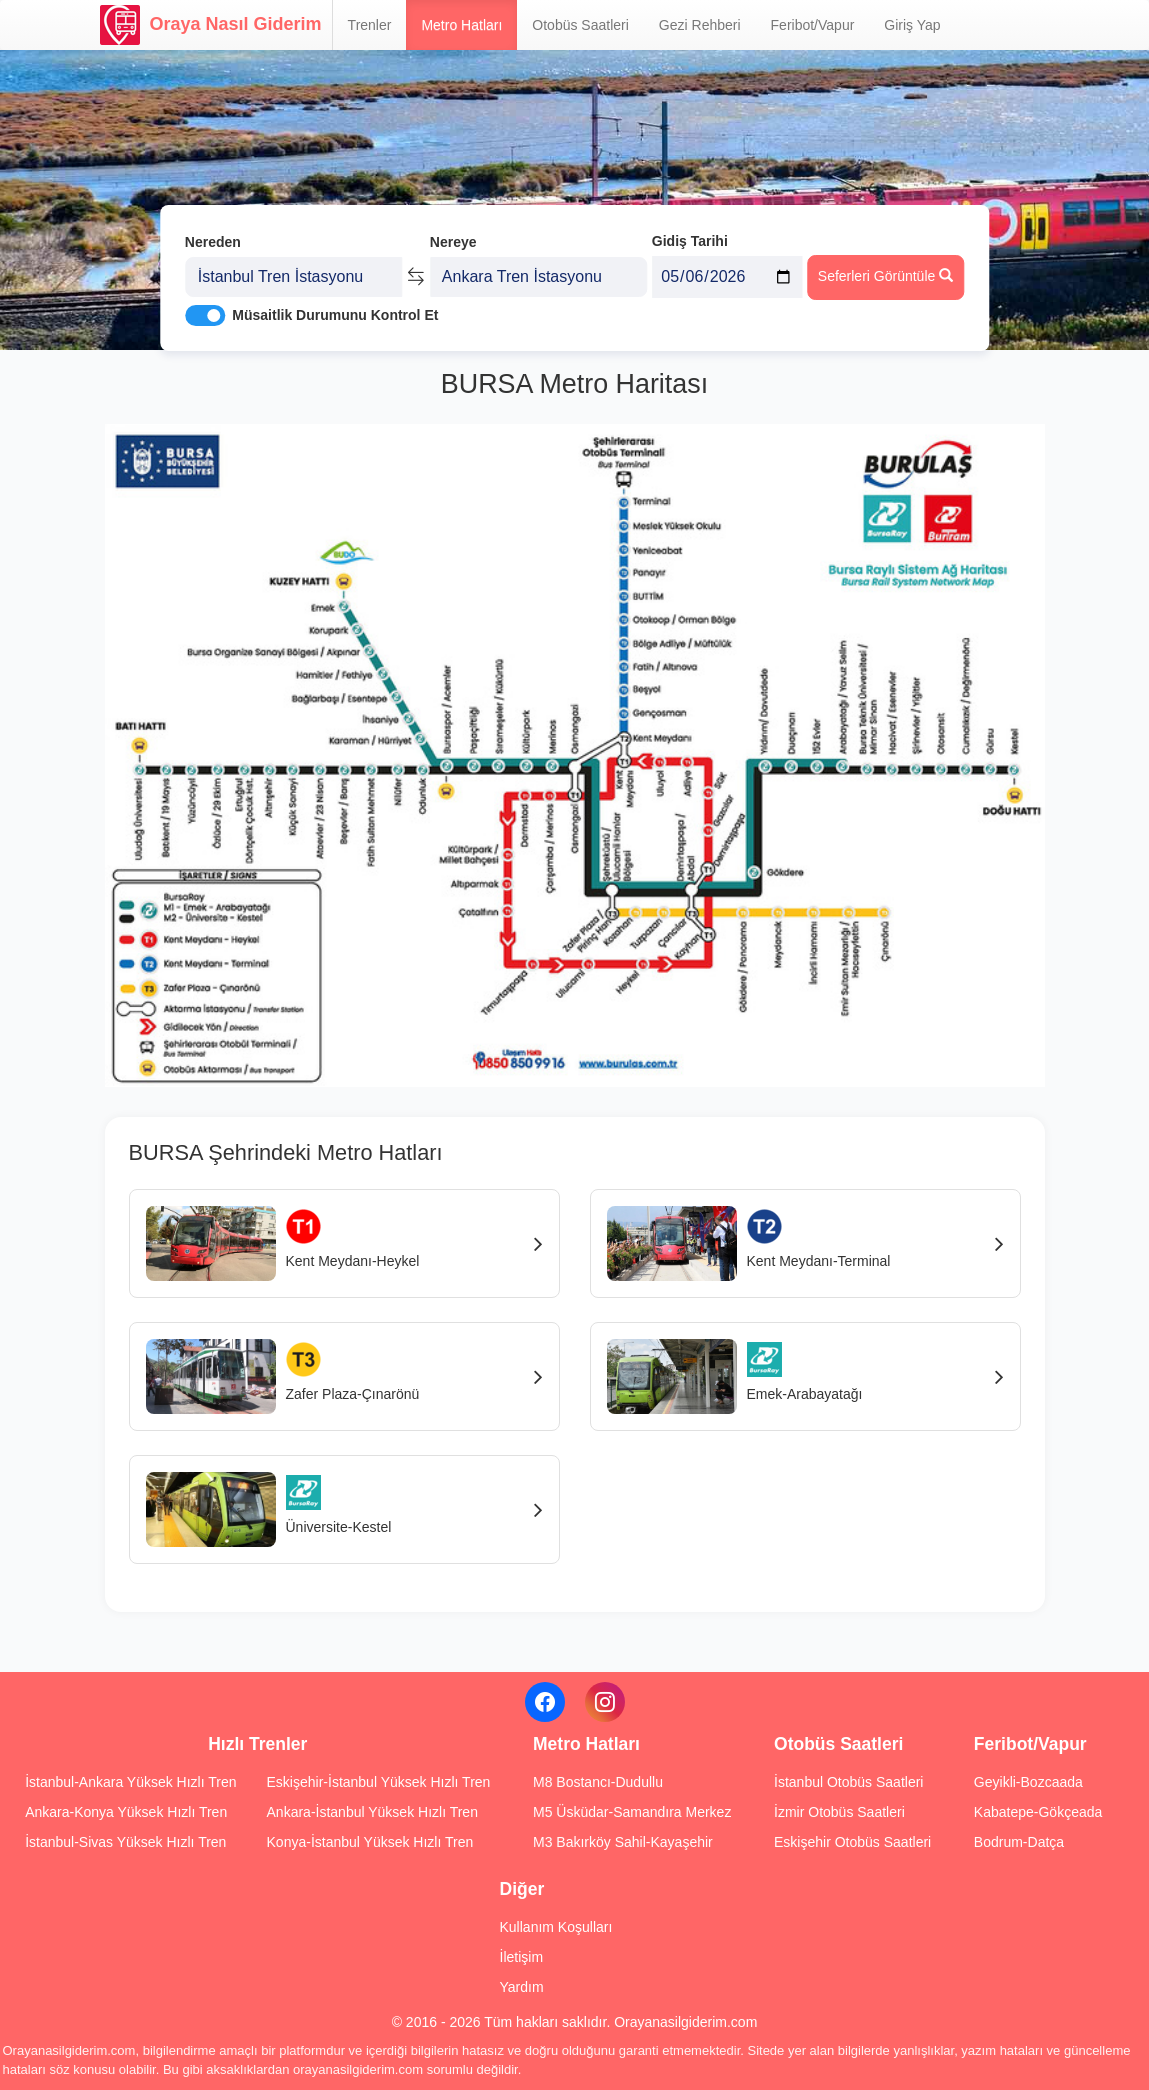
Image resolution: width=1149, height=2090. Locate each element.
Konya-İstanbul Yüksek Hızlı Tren (370, 1842)
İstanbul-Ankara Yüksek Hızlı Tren (130, 1782)
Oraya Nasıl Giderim (211, 25)
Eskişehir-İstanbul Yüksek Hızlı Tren (379, 1782)
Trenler (370, 25)
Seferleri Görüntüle (885, 271)
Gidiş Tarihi (690, 237)
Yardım (522, 1987)
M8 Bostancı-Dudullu (598, 1782)
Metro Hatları (461, 25)
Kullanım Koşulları (556, 1927)
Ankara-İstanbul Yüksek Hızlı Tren (372, 1812)
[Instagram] (605, 1702)
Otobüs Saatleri (580, 25)
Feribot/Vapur (813, 25)
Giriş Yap (912, 25)
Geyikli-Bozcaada (1028, 1782)
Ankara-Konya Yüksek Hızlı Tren (126, 1812)
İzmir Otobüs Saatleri (839, 1812)
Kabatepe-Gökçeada (1038, 1812)
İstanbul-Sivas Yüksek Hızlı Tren (125, 1842)
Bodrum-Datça (1019, 1842)
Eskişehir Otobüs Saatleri (852, 1842)
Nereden (213, 238)
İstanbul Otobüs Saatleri (848, 1782)
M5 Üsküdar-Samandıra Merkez (632, 1812)
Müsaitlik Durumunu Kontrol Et (335, 311)
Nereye (453, 238)
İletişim (522, 1957)
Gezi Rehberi (700, 25)
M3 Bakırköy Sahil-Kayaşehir (623, 1842)
